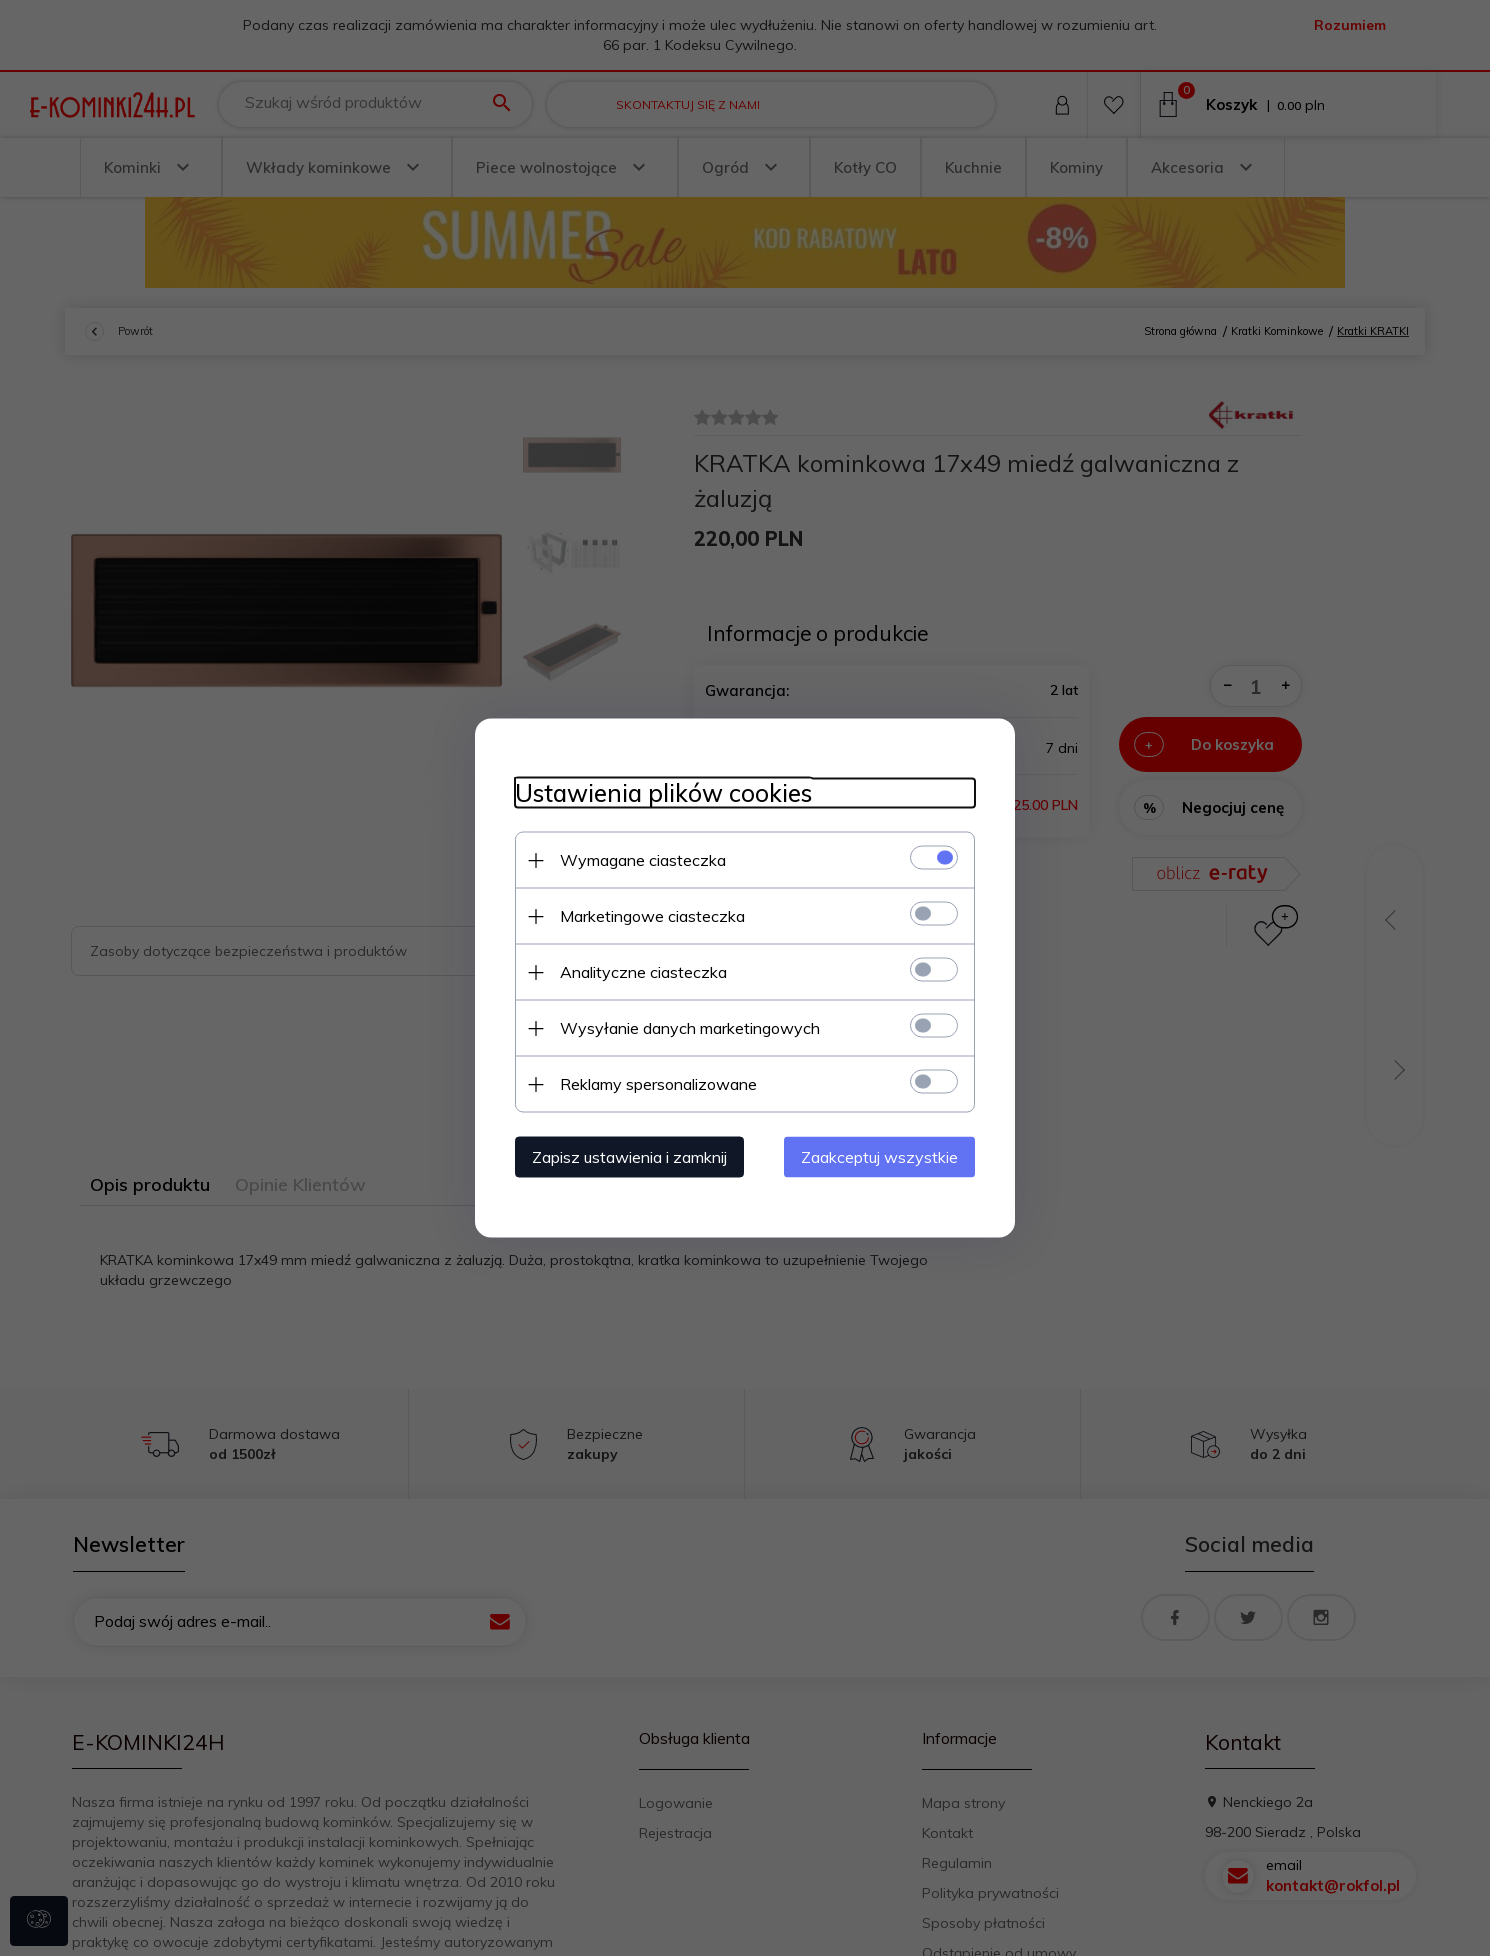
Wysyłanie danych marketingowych (690, 1028)
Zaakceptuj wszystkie (879, 1157)
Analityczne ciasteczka (643, 972)
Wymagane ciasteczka (643, 860)
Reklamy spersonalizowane (658, 1084)
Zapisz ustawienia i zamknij (629, 1157)
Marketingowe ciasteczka (652, 916)
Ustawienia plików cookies (663, 793)
